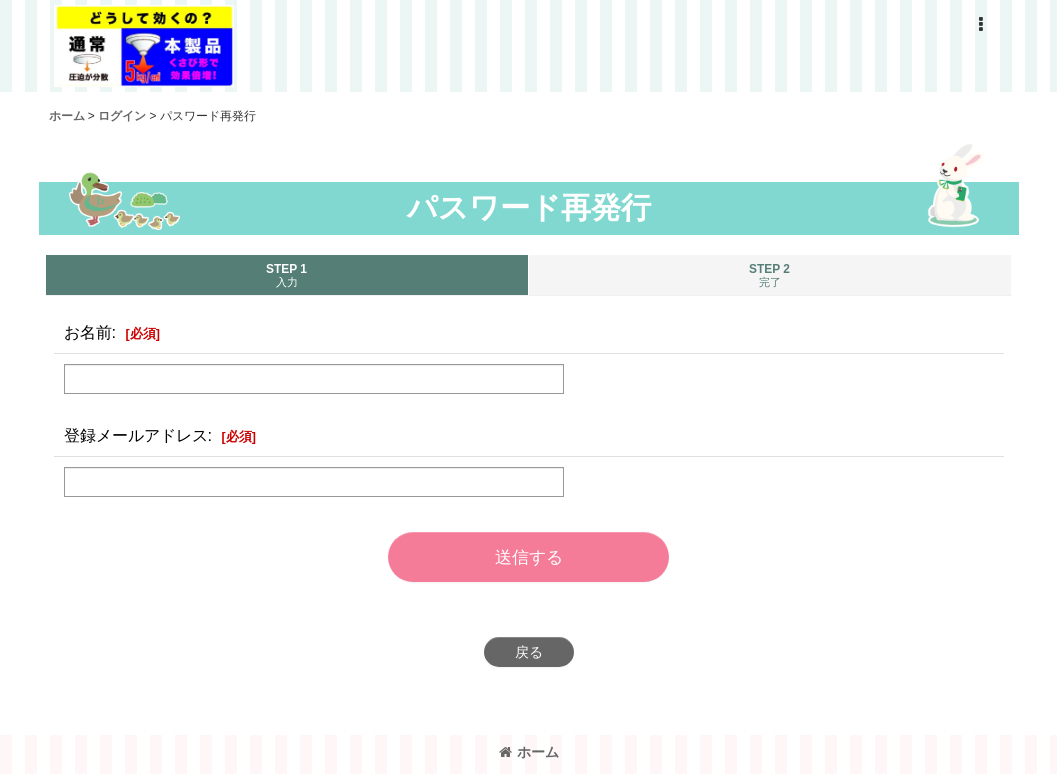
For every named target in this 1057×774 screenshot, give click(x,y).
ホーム (529, 752)
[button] (981, 25)
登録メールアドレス (136, 435)
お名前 (88, 332)
